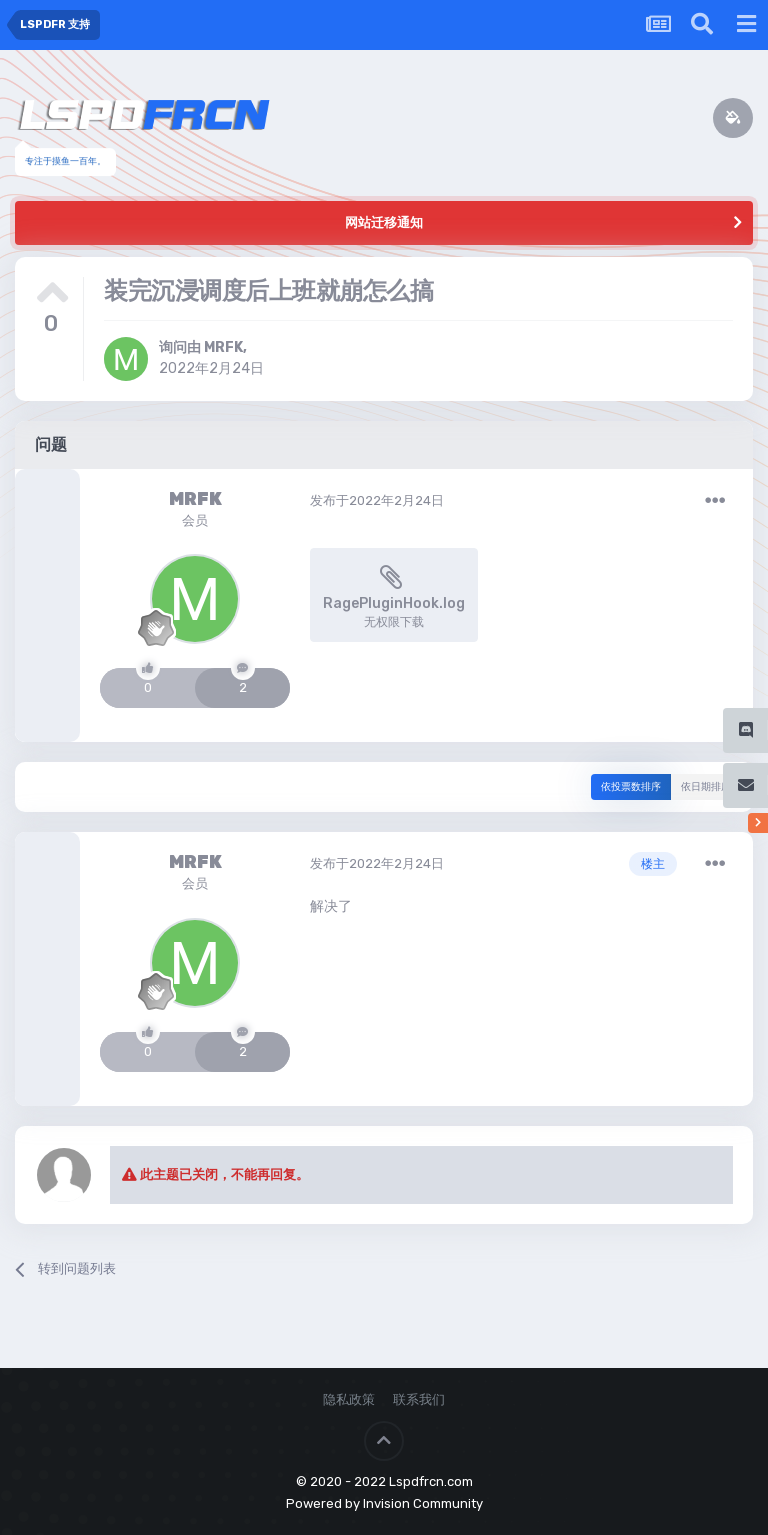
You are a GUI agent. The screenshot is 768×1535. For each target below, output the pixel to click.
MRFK (223, 347)
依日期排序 (706, 787)
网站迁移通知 (384, 222)
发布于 (377, 500)
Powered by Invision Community (384, 1503)
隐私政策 (349, 1399)
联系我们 (419, 1399)
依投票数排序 (631, 787)
